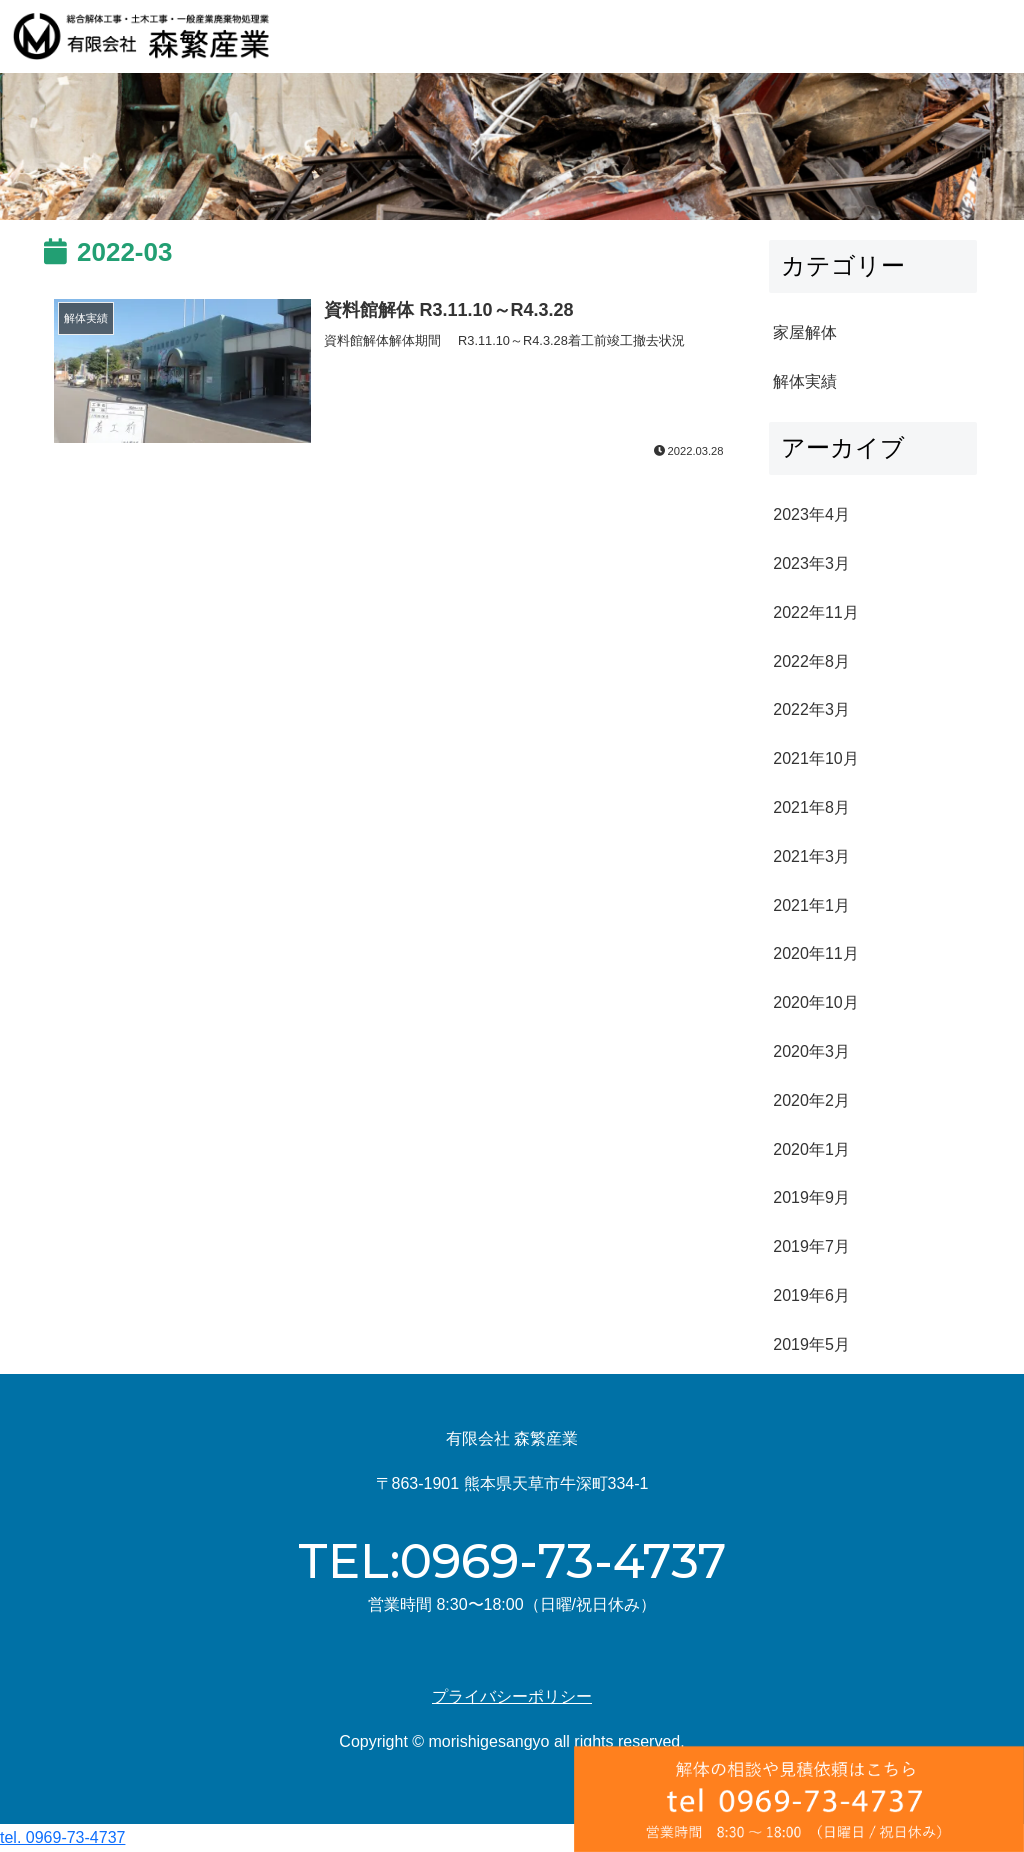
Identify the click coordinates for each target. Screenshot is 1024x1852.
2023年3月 (811, 563)
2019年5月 (811, 1344)
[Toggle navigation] (986, 37)
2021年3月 (811, 856)
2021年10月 (815, 758)
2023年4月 (811, 514)
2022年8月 (811, 661)
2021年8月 (811, 807)
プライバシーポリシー (512, 1696)
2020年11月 (815, 953)
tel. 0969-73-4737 (62, 1837)
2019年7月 (811, 1246)
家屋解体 (805, 332)
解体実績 (805, 381)
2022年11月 (815, 612)
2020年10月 (815, 1002)
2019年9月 (811, 1197)
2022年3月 (811, 709)
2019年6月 (811, 1295)
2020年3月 (811, 1051)
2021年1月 (811, 905)
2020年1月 (811, 1149)
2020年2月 (811, 1100)
